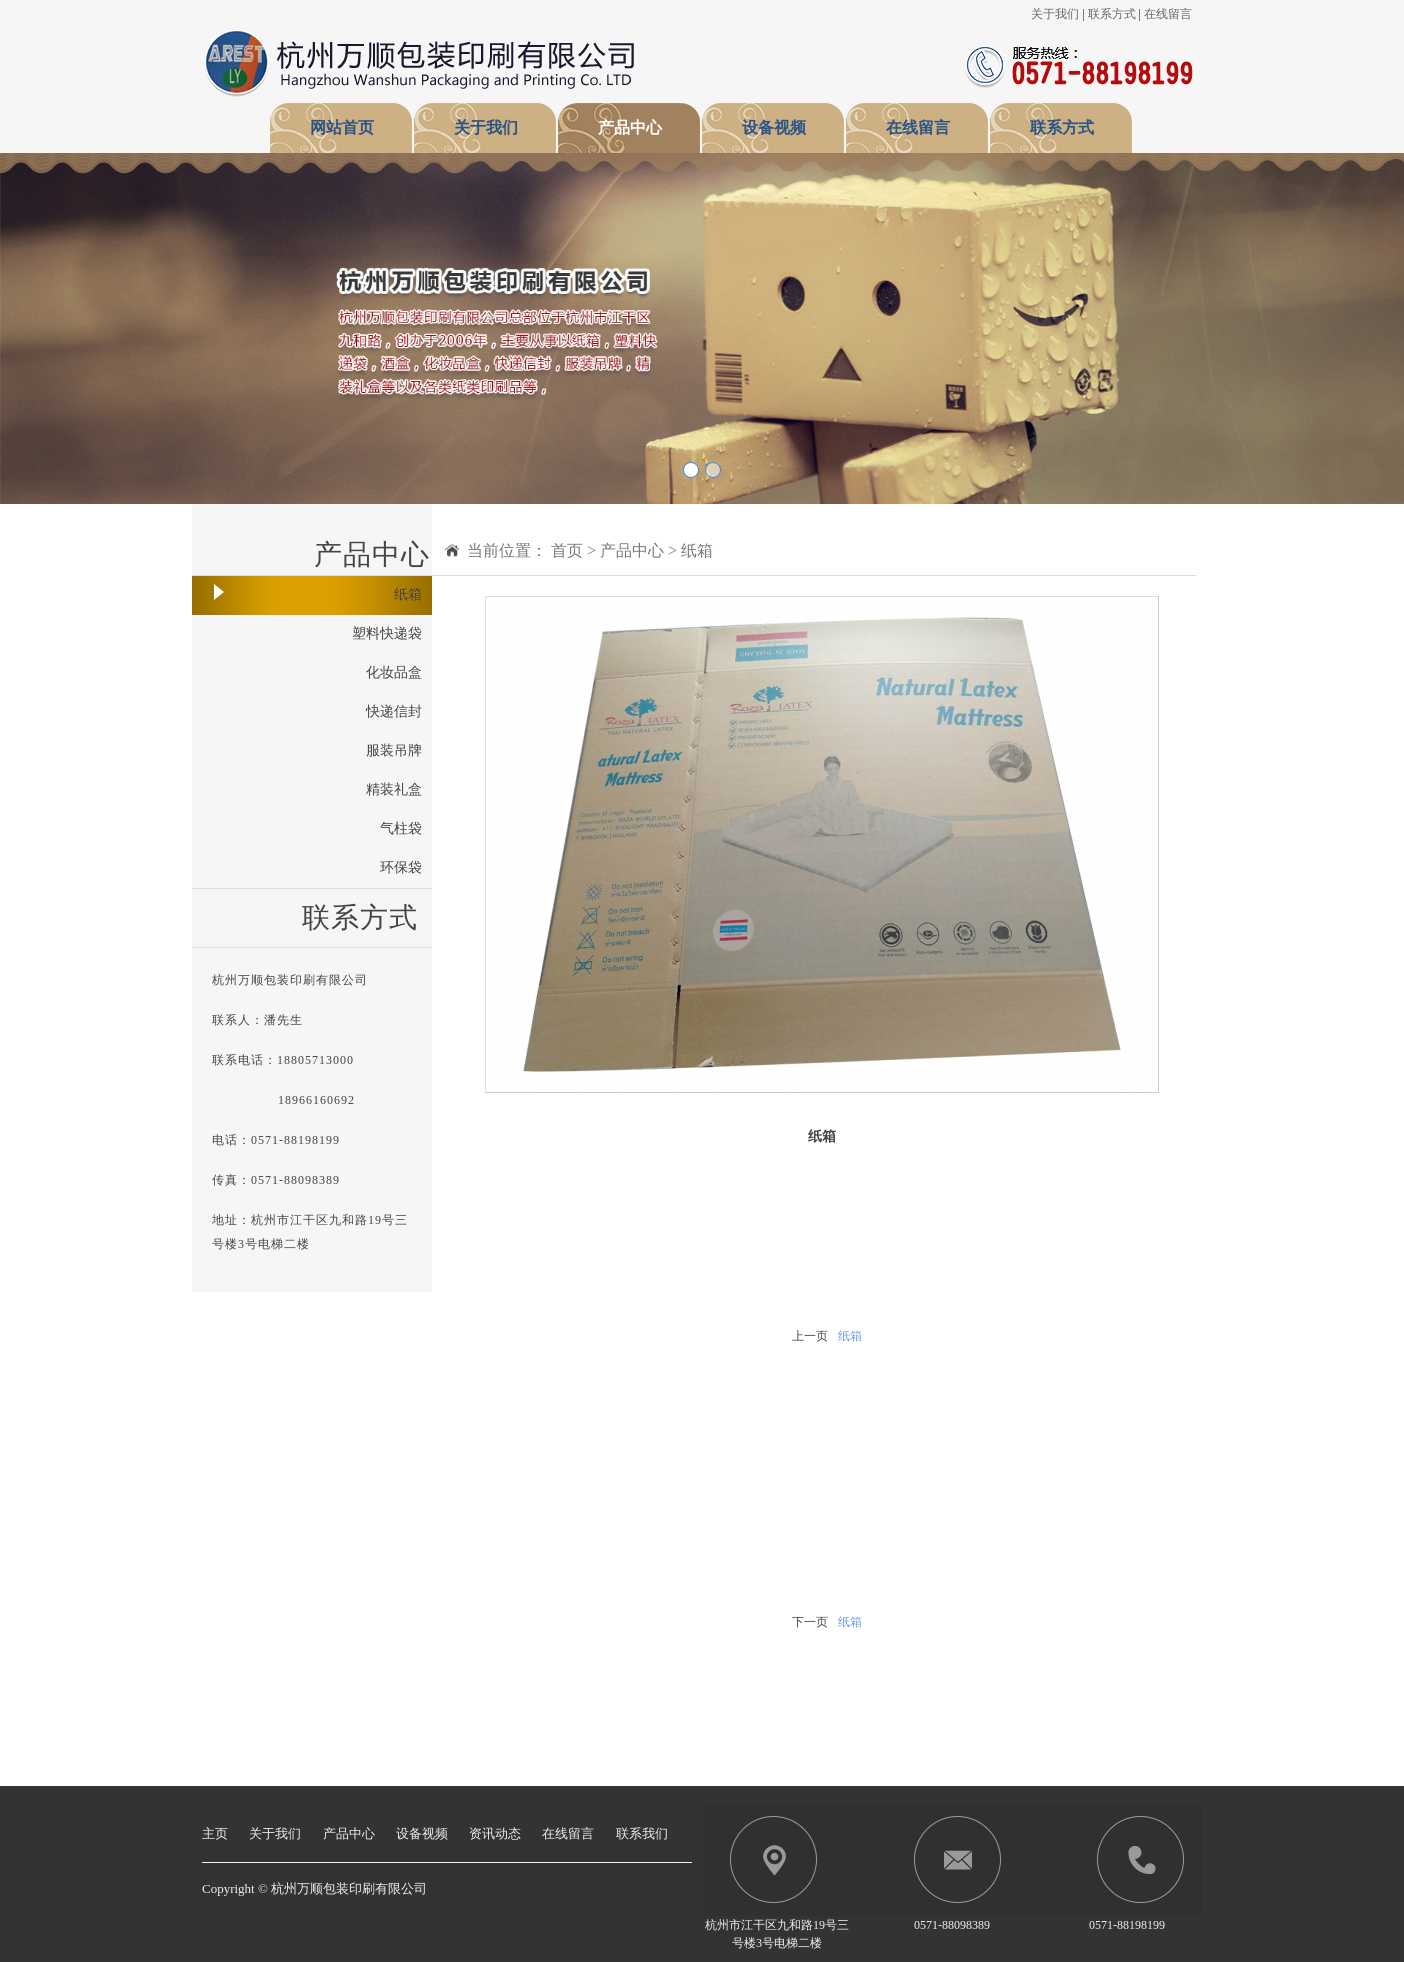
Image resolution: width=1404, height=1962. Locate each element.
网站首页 (342, 127)
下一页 (810, 1622)
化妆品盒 (394, 672)
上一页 (810, 1336)
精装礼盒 (394, 789)
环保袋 (401, 867)
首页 (567, 550)
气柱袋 (401, 828)
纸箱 (408, 594)
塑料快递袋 (387, 633)
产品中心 (630, 127)
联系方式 (1112, 14)
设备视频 (774, 127)
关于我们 (1055, 14)
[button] (105, 328)
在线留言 (1168, 14)
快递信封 (394, 711)
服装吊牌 (394, 750)
